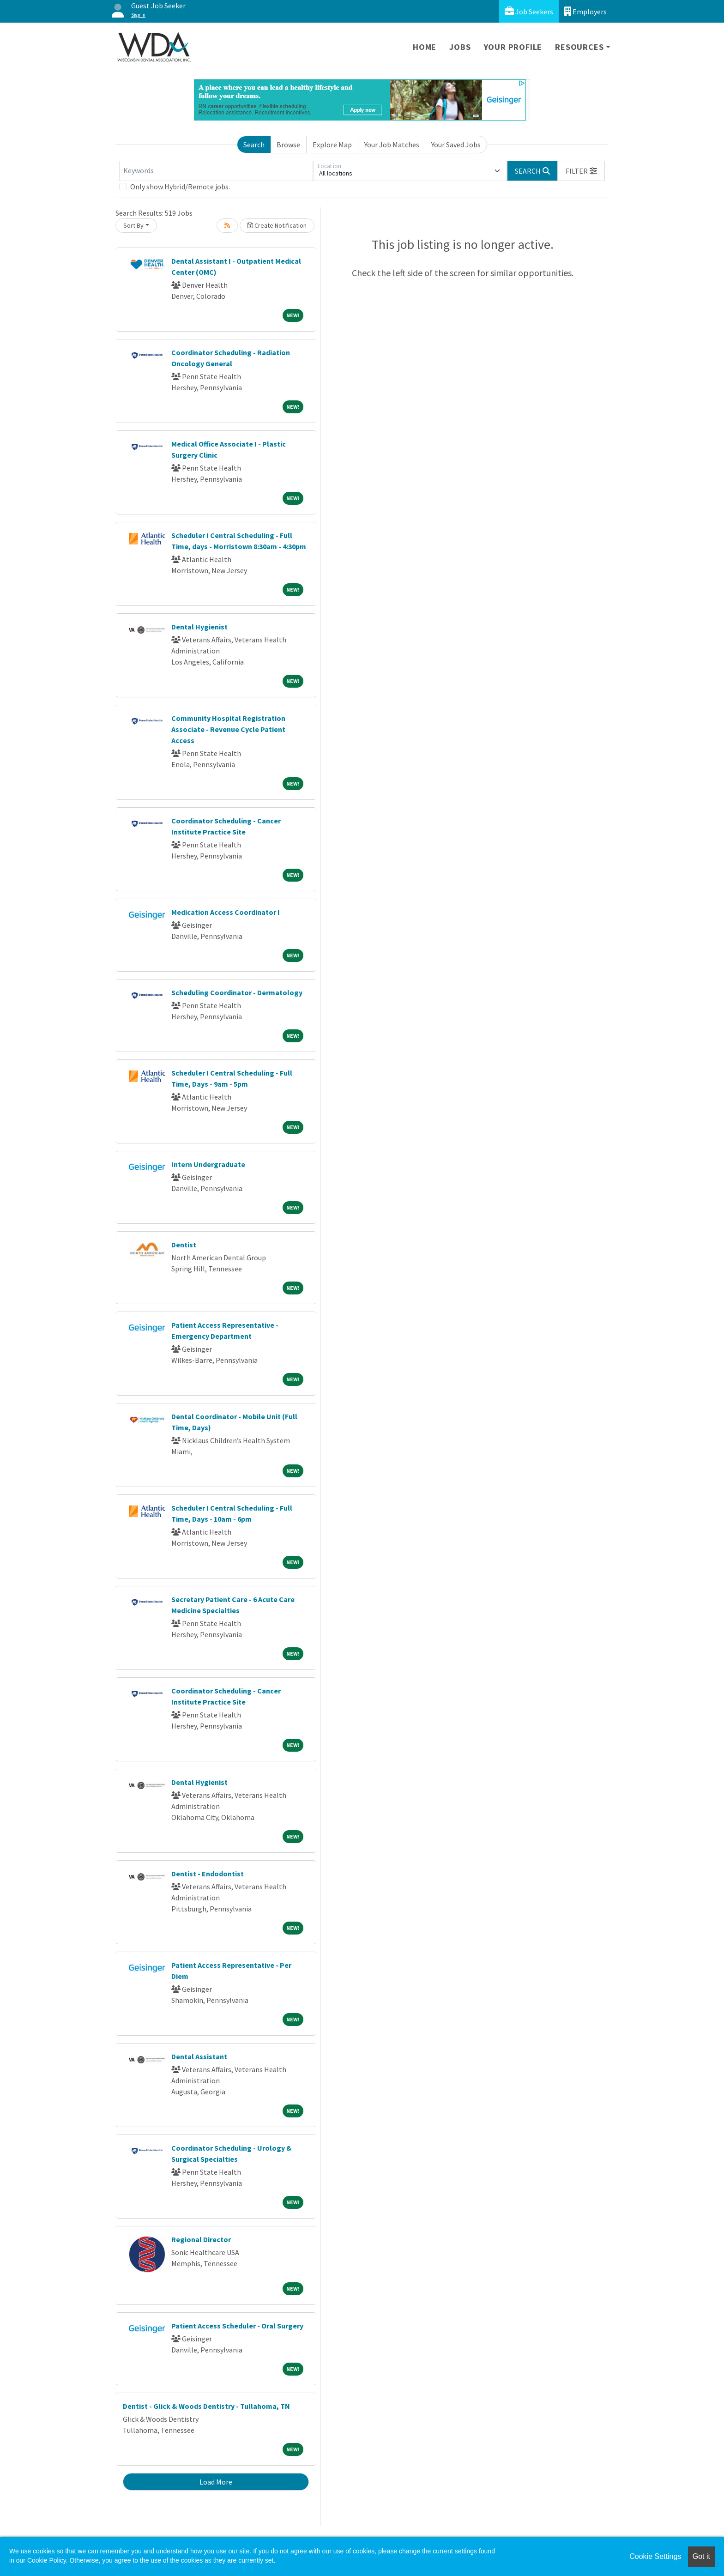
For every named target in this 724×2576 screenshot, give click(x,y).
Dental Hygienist (199, 626)
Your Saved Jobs (456, 144)
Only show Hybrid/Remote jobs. (180, 186)
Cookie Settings (655, 2556)
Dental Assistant (199, 2056)
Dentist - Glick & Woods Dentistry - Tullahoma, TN (206, 2406)
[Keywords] (216, 171)
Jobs (460, 47)
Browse (288, 144)
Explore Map (332, 144)
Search (254, 144)
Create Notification (277, 225)
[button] (581, 171)
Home (424, 47)
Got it (701, 2556)
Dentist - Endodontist (207, 1873)
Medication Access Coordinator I (225, 912)
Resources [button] (579, 47)
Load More (215, 2481)
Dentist (183, 1244)
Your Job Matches (391, 144)
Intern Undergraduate (208, 1164)
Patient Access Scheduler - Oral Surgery (237, 2325)
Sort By (133, 225)
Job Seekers (529, 11)
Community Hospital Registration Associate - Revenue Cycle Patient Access (228, 729)
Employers (585, 11)
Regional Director (201, 2239)
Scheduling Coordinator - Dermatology (236, 992)
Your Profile (513, 47)
